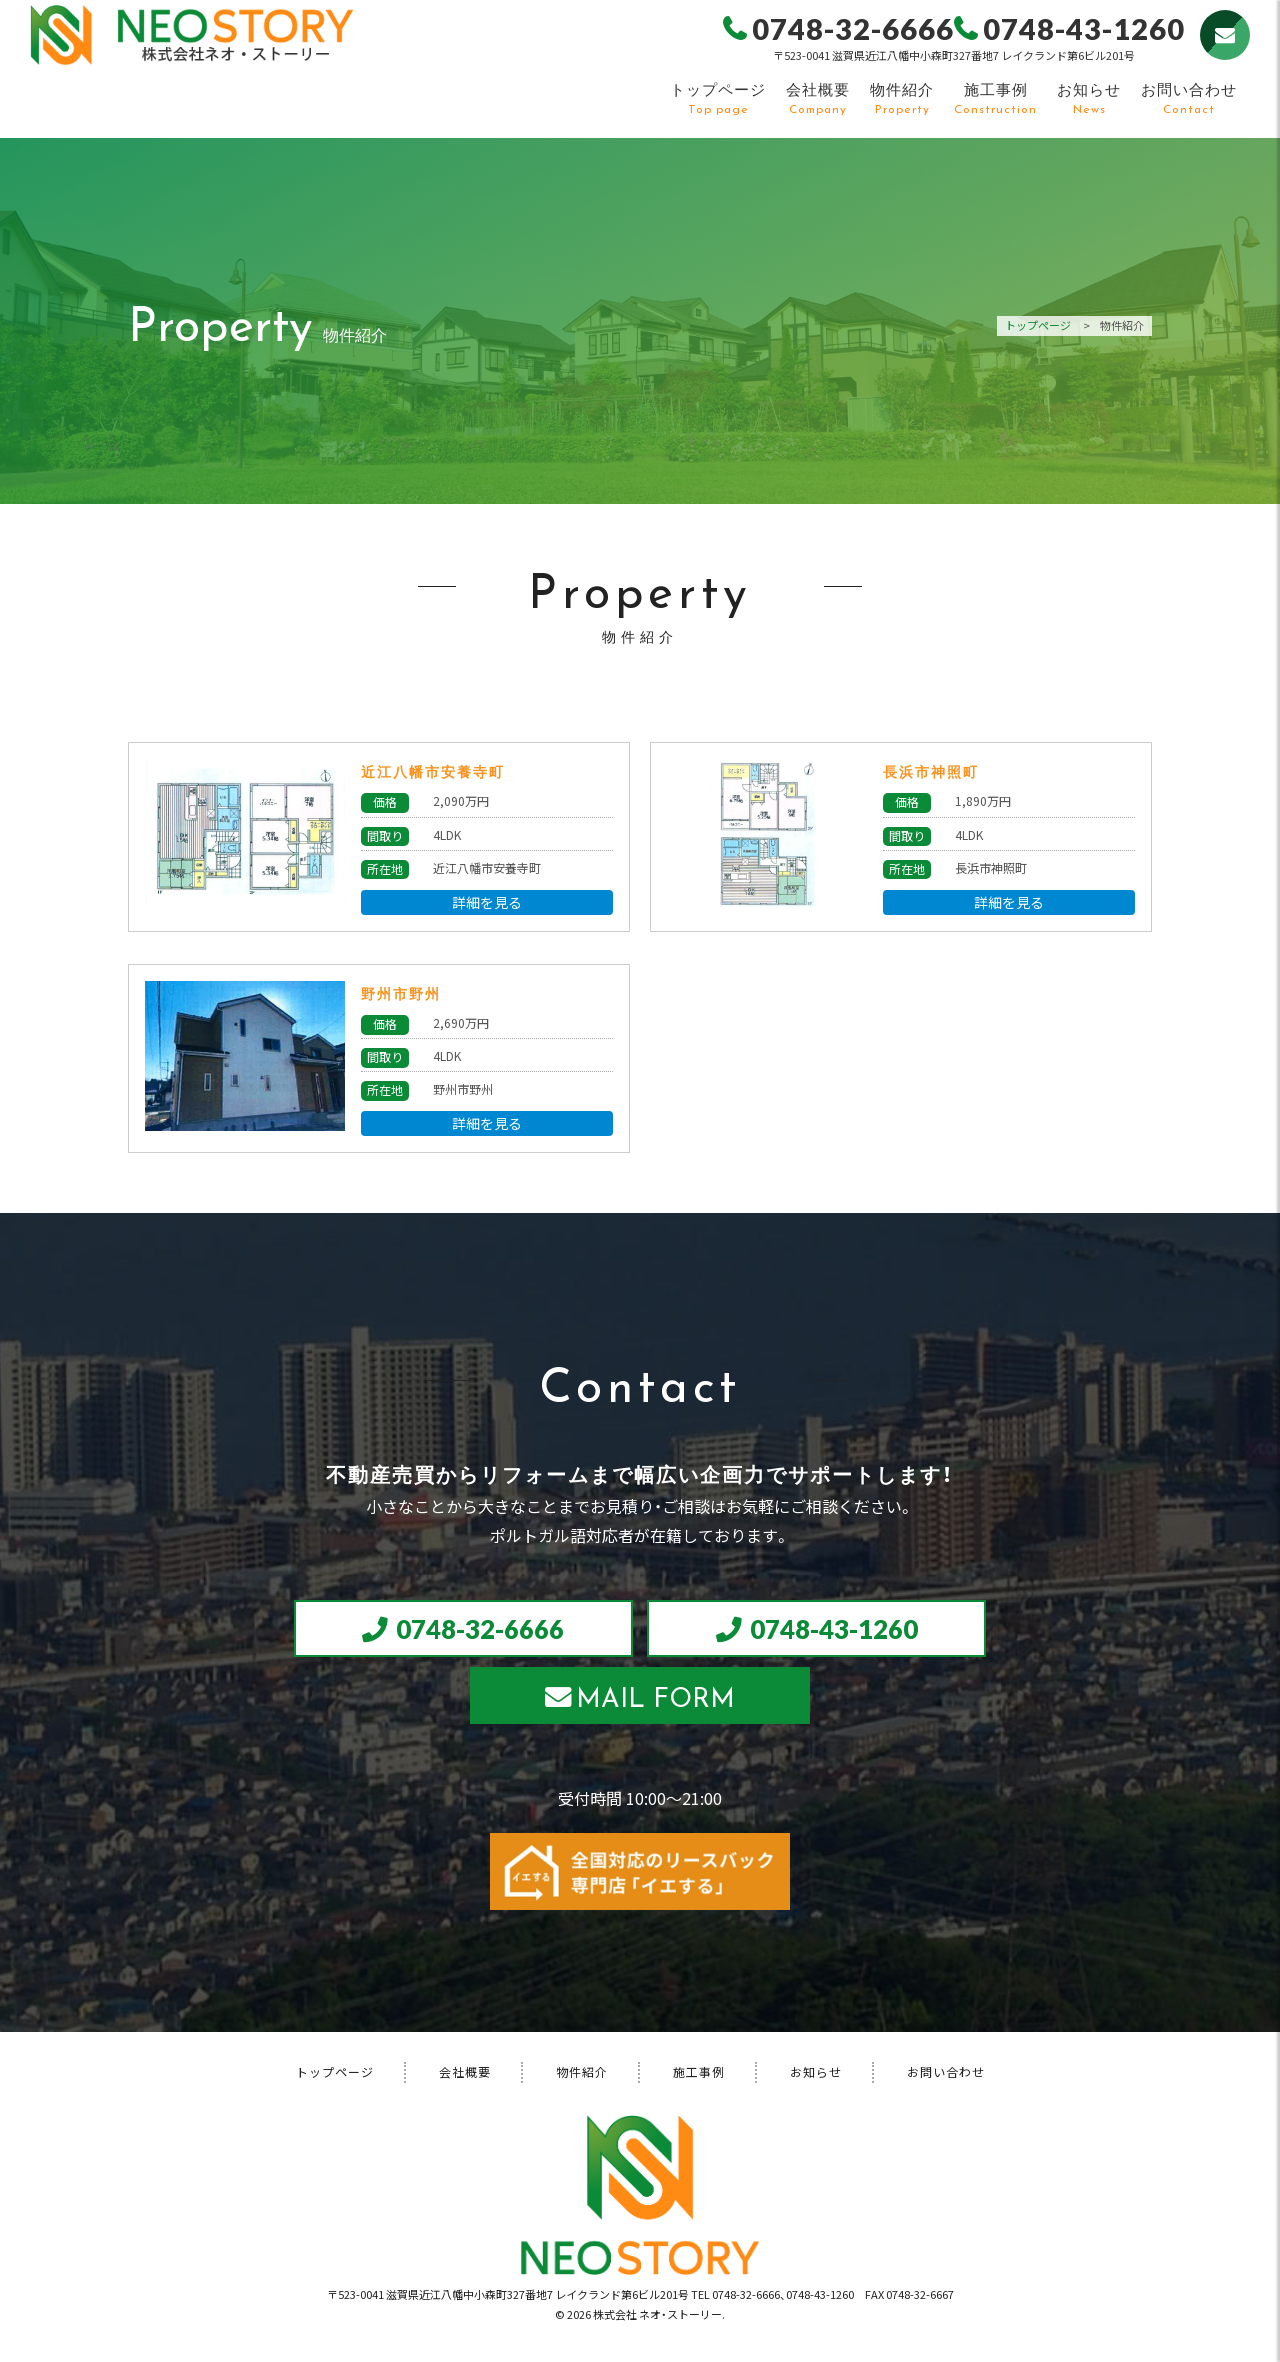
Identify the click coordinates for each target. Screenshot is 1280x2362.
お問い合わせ (1188, 97)
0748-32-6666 (476, 1631)
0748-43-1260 (840, 1631)
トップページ (717, 97)
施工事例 (994, 97)
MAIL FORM (657, 1706)
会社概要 (817, 97)
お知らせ (1088, 97)
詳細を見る (487, 902)
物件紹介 (901, 97)
